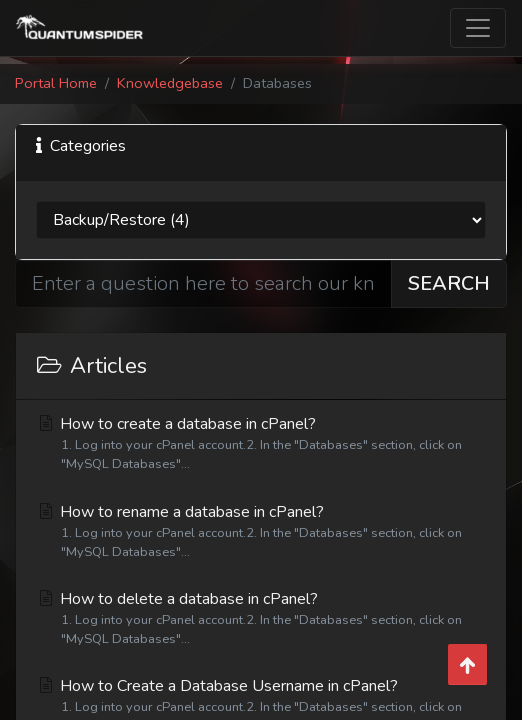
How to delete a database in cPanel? (261, 618)
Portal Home (56, 83)
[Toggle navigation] (478, 28)
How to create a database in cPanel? (261, 443)
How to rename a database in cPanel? (261, 531)
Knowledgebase (170, 83)
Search (449, 283)
